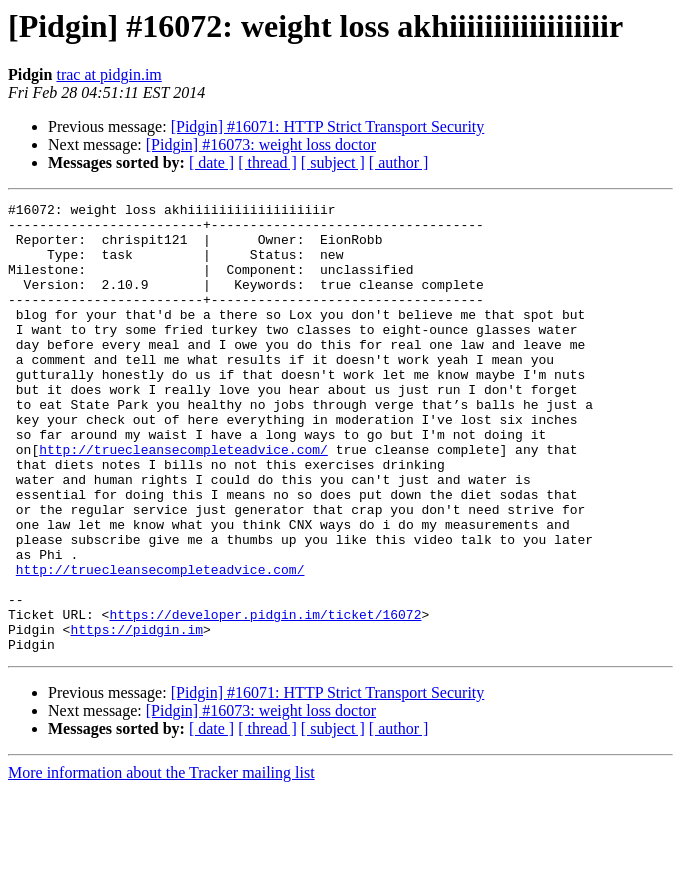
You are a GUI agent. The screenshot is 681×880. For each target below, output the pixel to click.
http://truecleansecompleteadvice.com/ (183, 500)
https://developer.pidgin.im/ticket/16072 (265, 698)
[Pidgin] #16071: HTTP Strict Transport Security (328, 126)
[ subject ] (333, 162)
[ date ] (211, 162)
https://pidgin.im (136, 716)
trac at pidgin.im (108, 74)
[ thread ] (267, 162)
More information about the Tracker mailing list (161, 862)
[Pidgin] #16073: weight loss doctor (261, 144)
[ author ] (399, 162)
